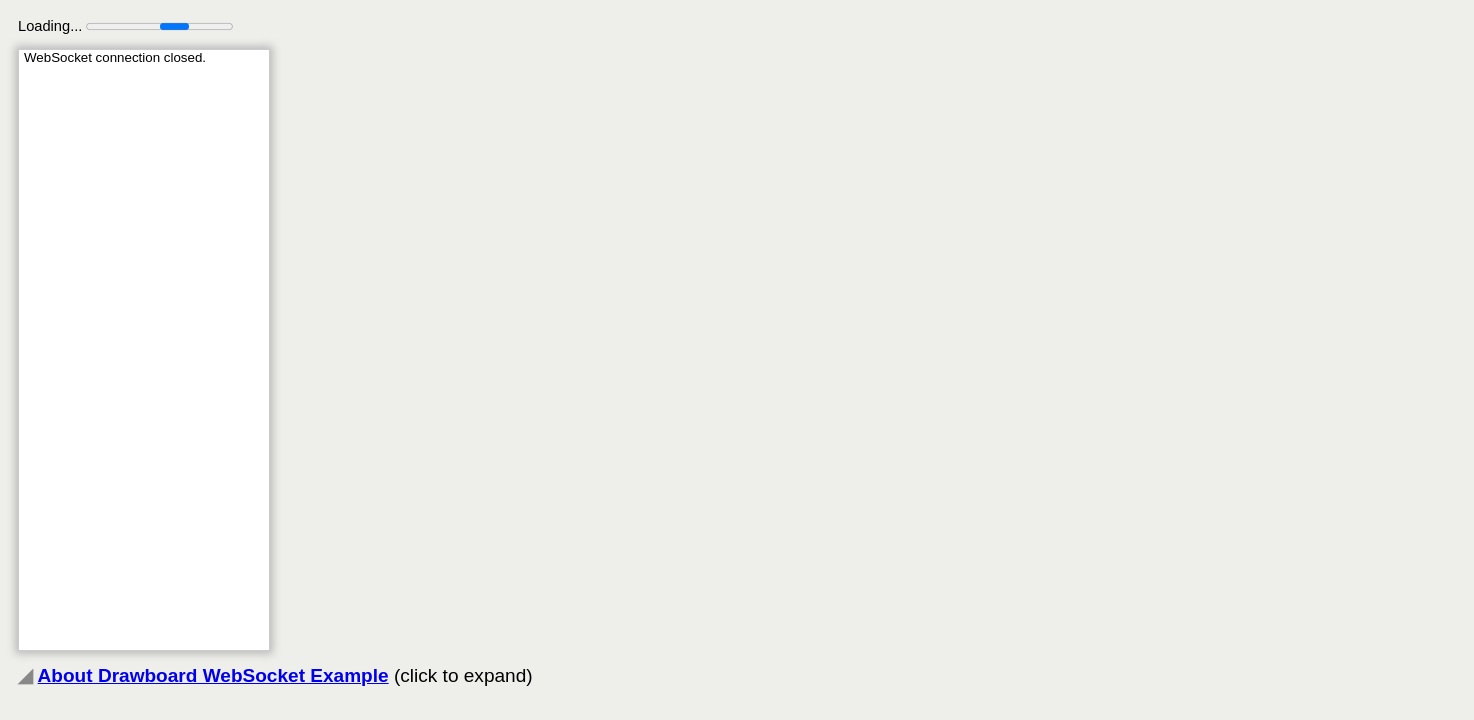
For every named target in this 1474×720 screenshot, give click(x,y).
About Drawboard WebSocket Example (213, 675)
